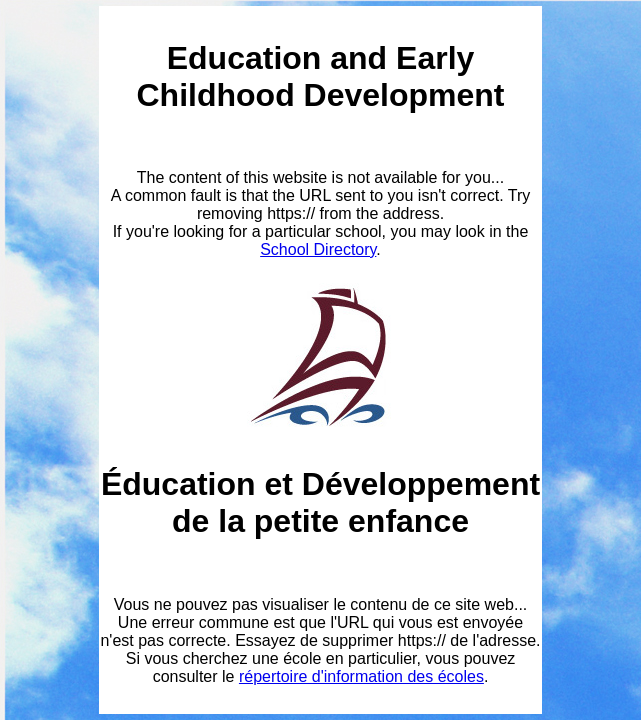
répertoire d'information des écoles (361, 676)
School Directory (318, 249)
